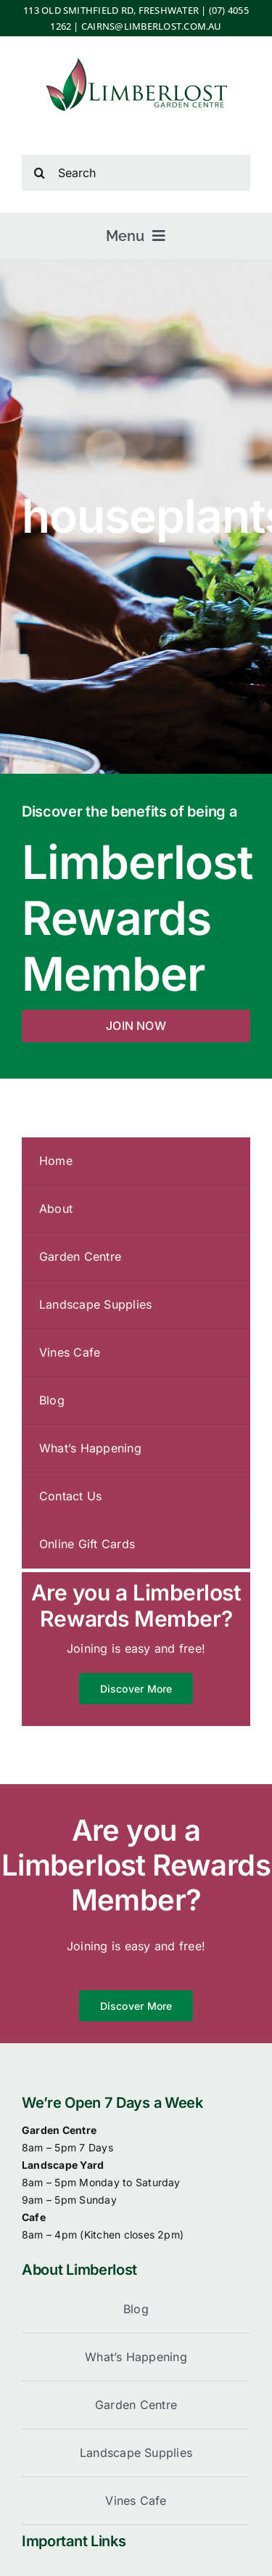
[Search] (136, 173)
